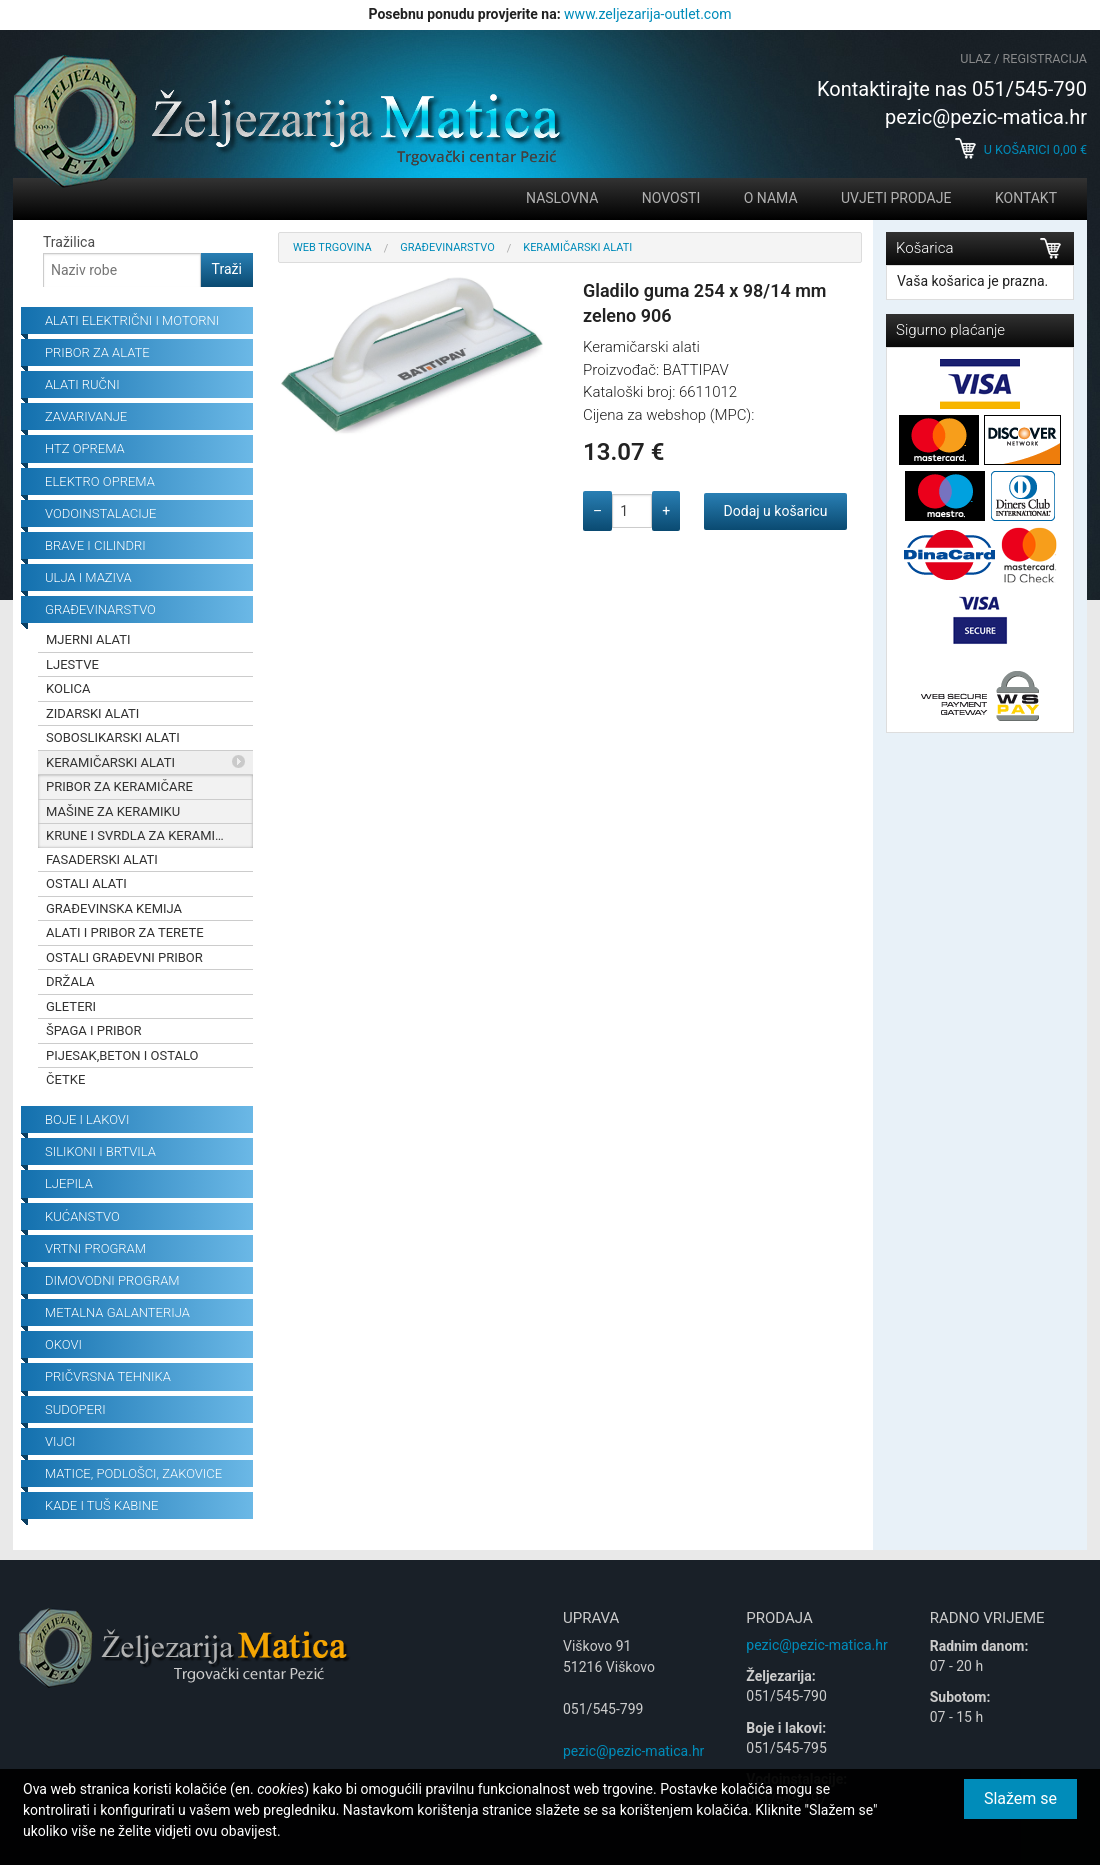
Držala (70, 981)
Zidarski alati (92, 713)
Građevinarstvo (447, 247)
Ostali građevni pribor (124, 957)
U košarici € (1021, 149)
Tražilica (69, 242)
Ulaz (975, 58)
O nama (771, 198)
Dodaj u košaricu (776, 511)
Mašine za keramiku (113, 811)
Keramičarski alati (110, 762)
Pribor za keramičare (119, 786)
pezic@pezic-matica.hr (633, 1751)
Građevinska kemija (114, 908)
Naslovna (562, 198)
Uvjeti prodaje (896, 198)
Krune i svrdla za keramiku (139, 835)
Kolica (68, 688)
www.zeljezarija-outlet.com (647, 14)
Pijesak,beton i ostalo (122, 1055)
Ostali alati (86, 883)
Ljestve (72, 664)
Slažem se (1020, 1798)
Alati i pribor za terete (125, 932)
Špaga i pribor (94, 1030)
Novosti (671, 198)
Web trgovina (332, 247)
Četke (65, 1079)
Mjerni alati (88, 639)
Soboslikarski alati (113, 737)
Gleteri (71, 1006)
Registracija (1045, 58)
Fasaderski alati (102, 859)
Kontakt (1026, 198)
